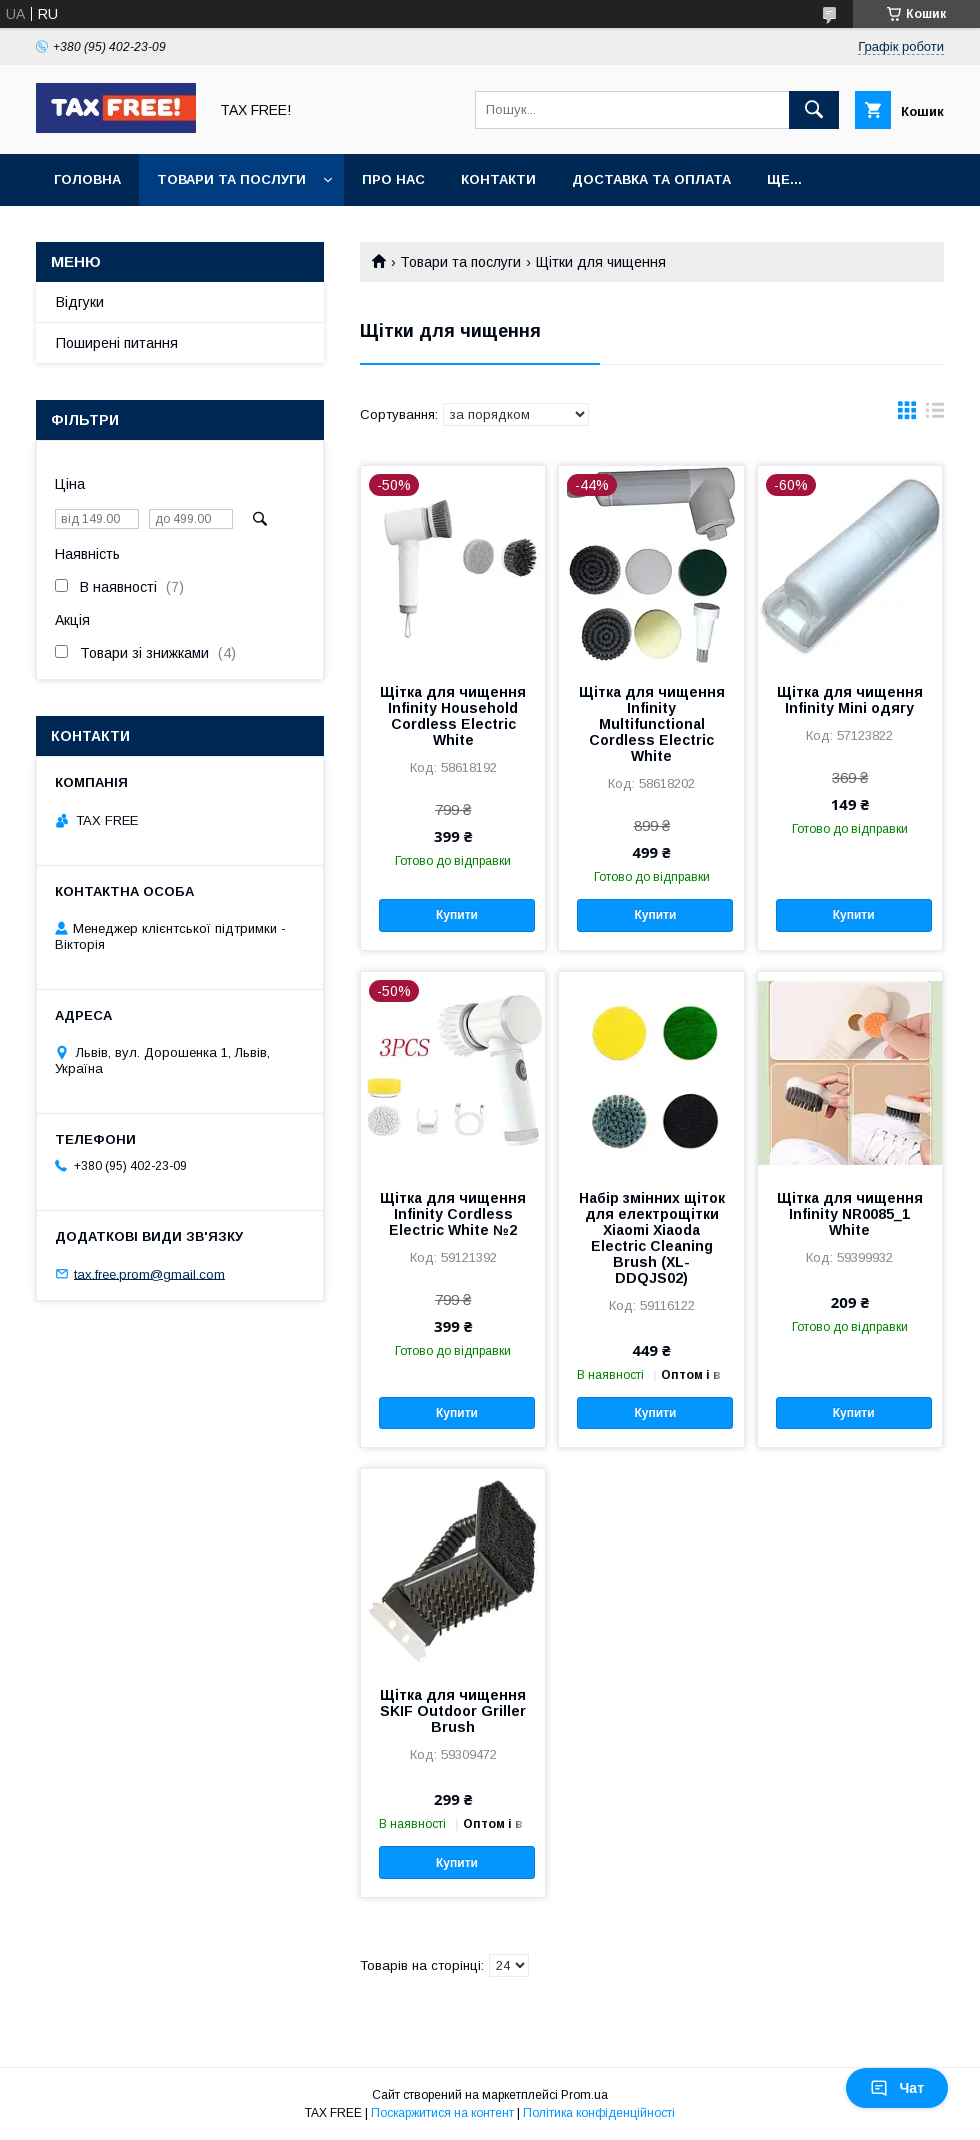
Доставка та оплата (651, 179)
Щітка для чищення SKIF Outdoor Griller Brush (453, 1711)
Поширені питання (117, 343)
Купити (457, 915)
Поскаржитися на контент (442, 2113)
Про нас (393, 179)
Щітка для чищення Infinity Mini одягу (850, 700)
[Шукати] (814, 110)
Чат (897, 2088)
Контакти (498, 179)
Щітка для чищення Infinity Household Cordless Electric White (453, 716)
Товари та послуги (231, 179)
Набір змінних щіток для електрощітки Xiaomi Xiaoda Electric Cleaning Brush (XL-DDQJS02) (652, 1238)
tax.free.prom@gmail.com (149, 1273)
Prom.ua (584, 2095)
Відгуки (80, 302)
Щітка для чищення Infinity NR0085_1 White (850, 1214)
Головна (87, 179)
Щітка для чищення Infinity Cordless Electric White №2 (453, 1214)
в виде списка (935, 415)
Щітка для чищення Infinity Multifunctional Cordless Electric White (652, 724)
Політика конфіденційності (599, 2113)
